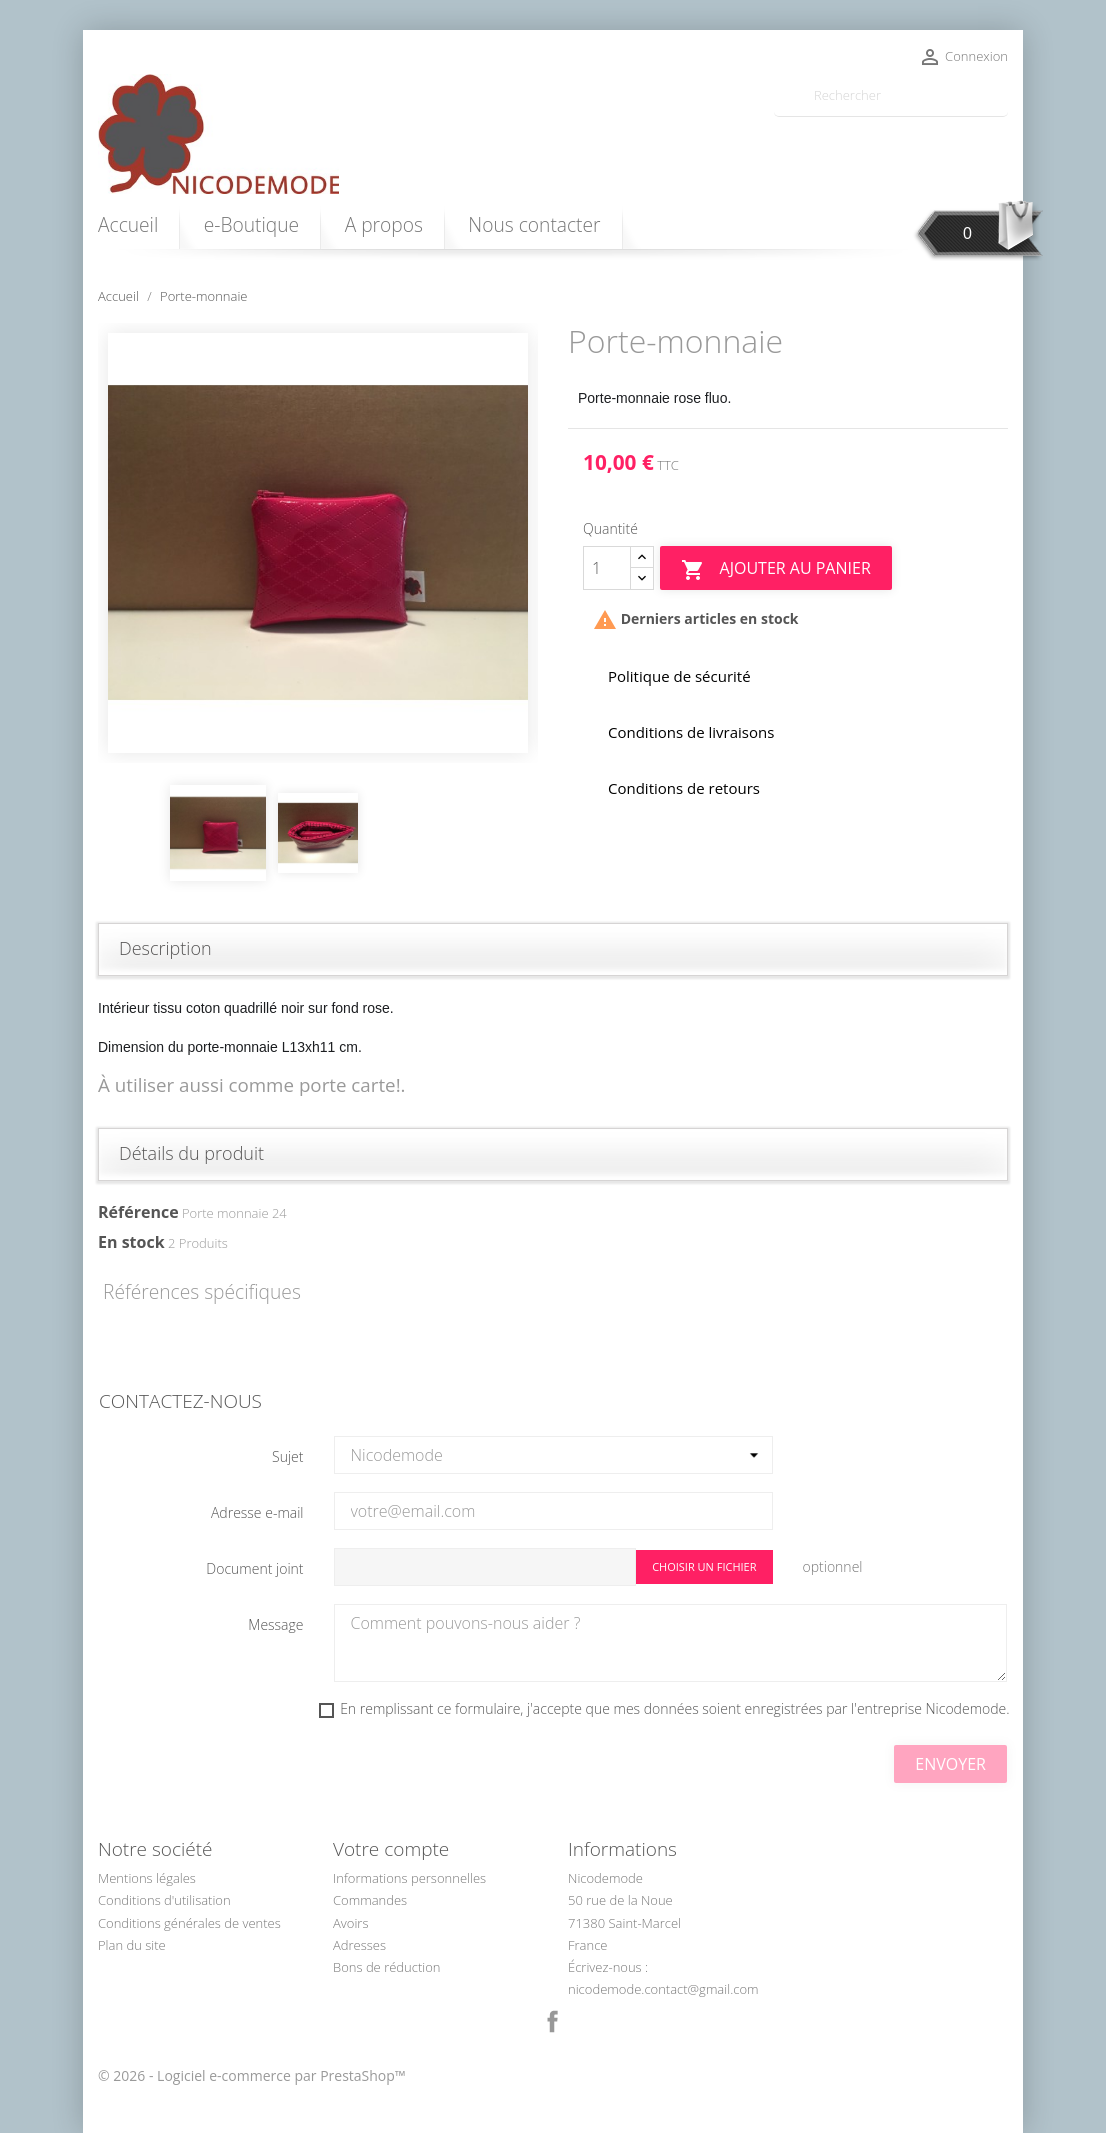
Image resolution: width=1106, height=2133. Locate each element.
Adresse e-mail (257, 1512)
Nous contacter (534, 224)
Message (275, 1624)
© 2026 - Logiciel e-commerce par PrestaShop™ (252, 2075)
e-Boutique (251, 224)
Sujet (287, 1456)
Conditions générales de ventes (189, 1923)
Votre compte (391, 1849)
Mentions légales (147, 1878)
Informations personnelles (409, 1878)
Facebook (553, 2022)
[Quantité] (607, 568)
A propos (384, 224)
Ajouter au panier (775, 569)
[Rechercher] (891, 95)
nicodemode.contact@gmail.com (663, 1989)
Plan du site (132, 1945)
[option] (318, 543)
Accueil (128, 224)
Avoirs (350, 1923)
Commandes (370, 1900)
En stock (131, 1242)
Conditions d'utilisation (164, 1900)
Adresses (359, 1945)
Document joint (254, 1568)
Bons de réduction (387, 1967)
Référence (138, 1212)
